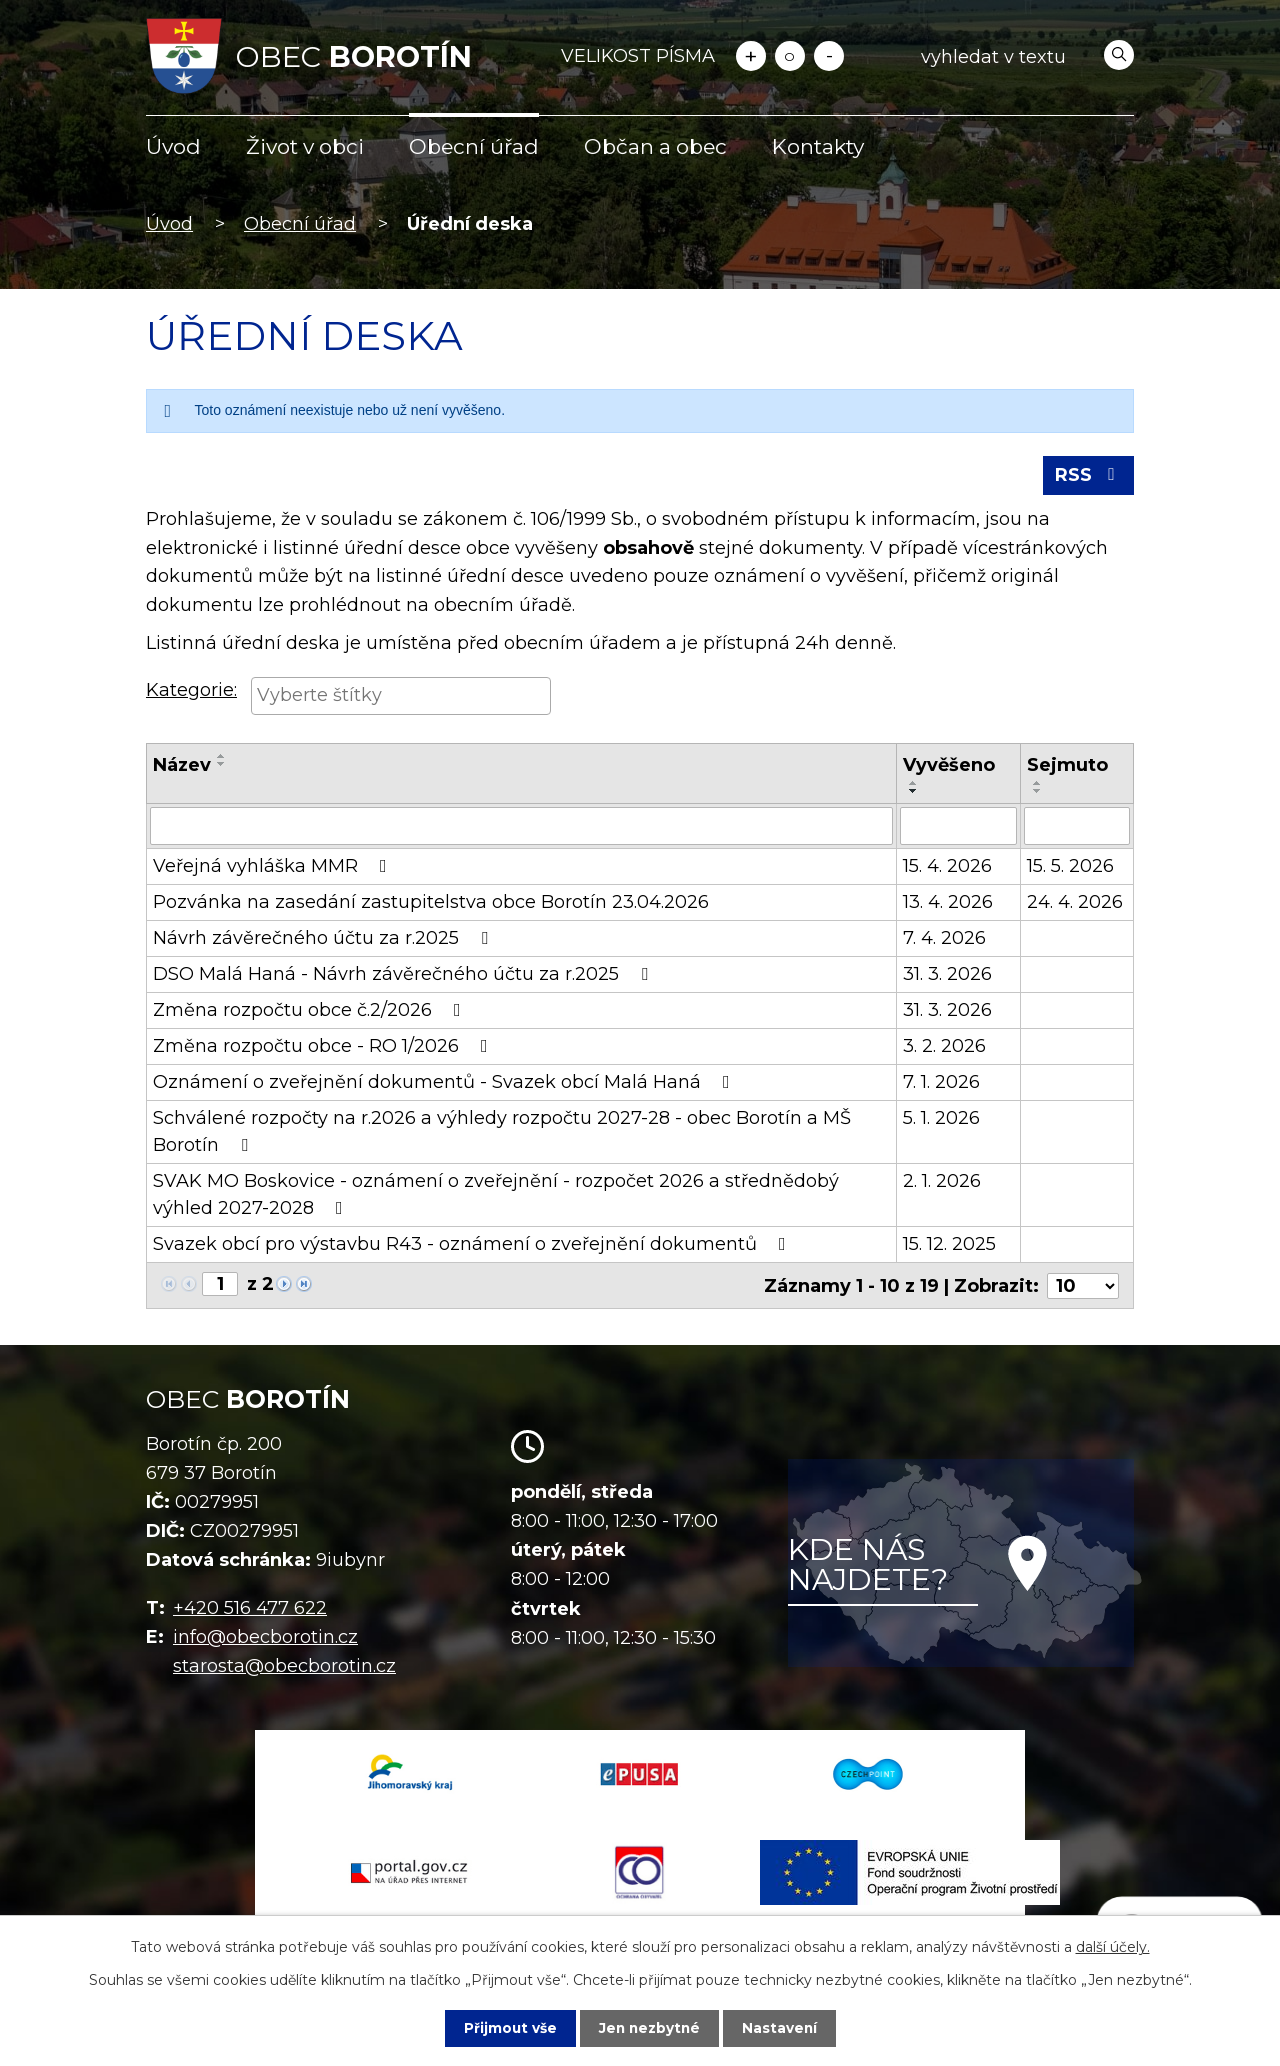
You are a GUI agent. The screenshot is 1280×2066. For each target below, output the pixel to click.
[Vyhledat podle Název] (521, 828)
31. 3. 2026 (947, 976)
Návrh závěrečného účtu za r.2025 (324, 940)
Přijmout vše (508, 2028)
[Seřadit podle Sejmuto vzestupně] (1038, 785)
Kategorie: (191, 693)
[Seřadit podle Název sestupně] (222, 766)
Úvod (173, 146)
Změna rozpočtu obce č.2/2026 (311, 1012)
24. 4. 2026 (1075, 904)
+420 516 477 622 (250, 1610)
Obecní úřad (474, 146)
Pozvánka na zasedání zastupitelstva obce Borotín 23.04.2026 (431, 904)
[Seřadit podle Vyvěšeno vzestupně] (914, 785)
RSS (1088, 477)
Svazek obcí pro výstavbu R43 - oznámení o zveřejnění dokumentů (473, 1246)
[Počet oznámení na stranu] (1083, 1287)
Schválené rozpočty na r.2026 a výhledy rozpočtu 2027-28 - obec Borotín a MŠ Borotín (502, 1133)
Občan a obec (655, 146)
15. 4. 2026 (947, 868)
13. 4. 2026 (948, 904)
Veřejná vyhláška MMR (274, 868)
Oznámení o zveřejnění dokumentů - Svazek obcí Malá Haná (445, 1084)
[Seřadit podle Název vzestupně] (222, 758)
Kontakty (818, 146)
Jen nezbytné (649, 2028)
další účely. (1113, 1947)
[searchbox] (401, 697)
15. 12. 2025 (949, 1246)
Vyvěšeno (949, 767)
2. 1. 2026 (942, 1183)
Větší (751, 56)
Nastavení (782, 2028)
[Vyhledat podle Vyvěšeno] (958, 828)
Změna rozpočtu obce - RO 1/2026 (324, 1048)
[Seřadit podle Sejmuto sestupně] (1038, 793)
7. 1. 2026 (941, 1084)
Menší (829, 56)
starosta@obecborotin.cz (284, 1667)
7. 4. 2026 (944, 940)
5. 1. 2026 (941, 1120)
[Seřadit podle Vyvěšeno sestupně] (914, 793)
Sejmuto (1067, 767)
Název (182, 767)
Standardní (790, 56)
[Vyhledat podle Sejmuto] (1077, 828)
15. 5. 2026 (1070, 868)
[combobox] (401, 699)
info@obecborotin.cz (265, 1638)
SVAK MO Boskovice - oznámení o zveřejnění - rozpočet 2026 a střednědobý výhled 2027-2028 (496, 1196)
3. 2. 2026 (944, 1048)
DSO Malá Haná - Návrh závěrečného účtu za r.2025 (404, 976)
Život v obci (305, 146)
